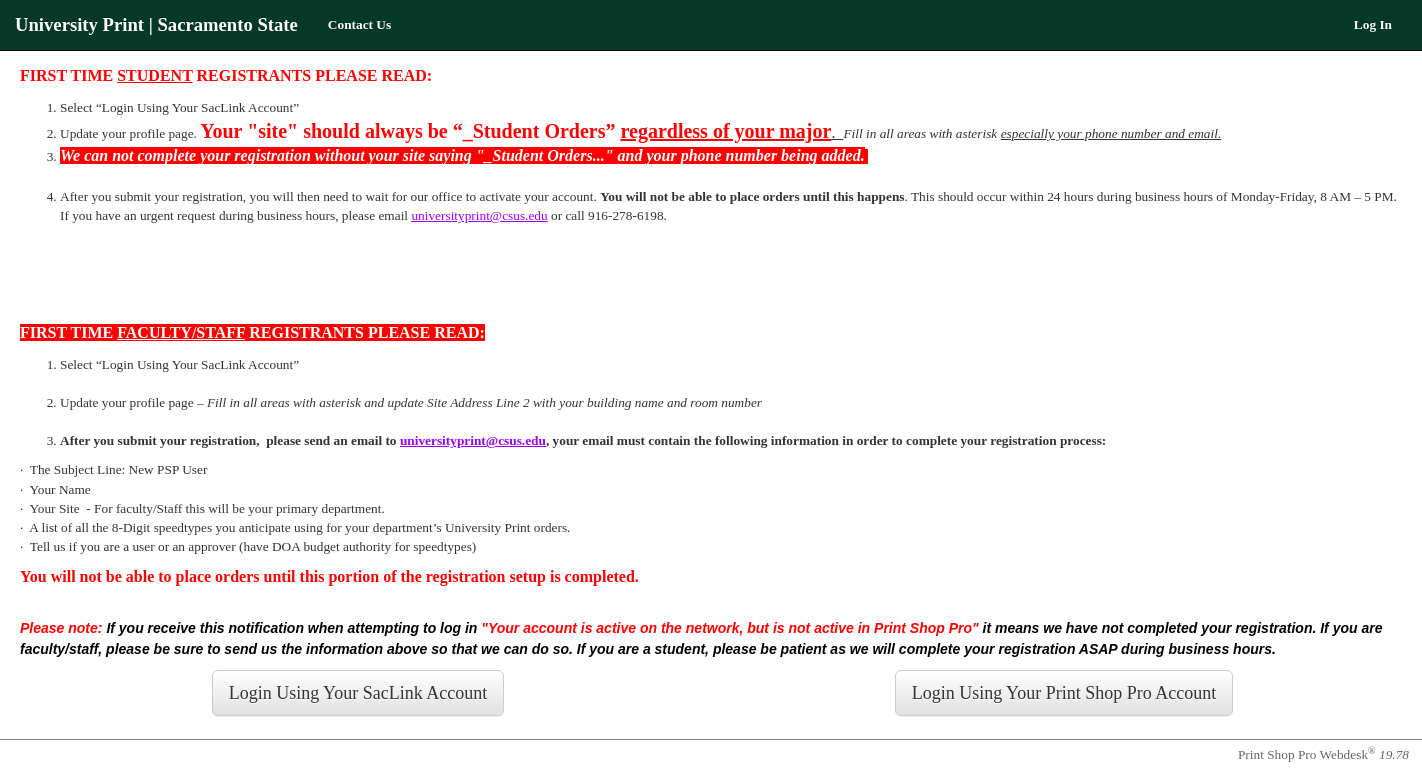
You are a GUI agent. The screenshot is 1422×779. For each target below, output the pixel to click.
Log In (1373, 24)
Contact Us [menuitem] (359, 24)
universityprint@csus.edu (479, 215)
